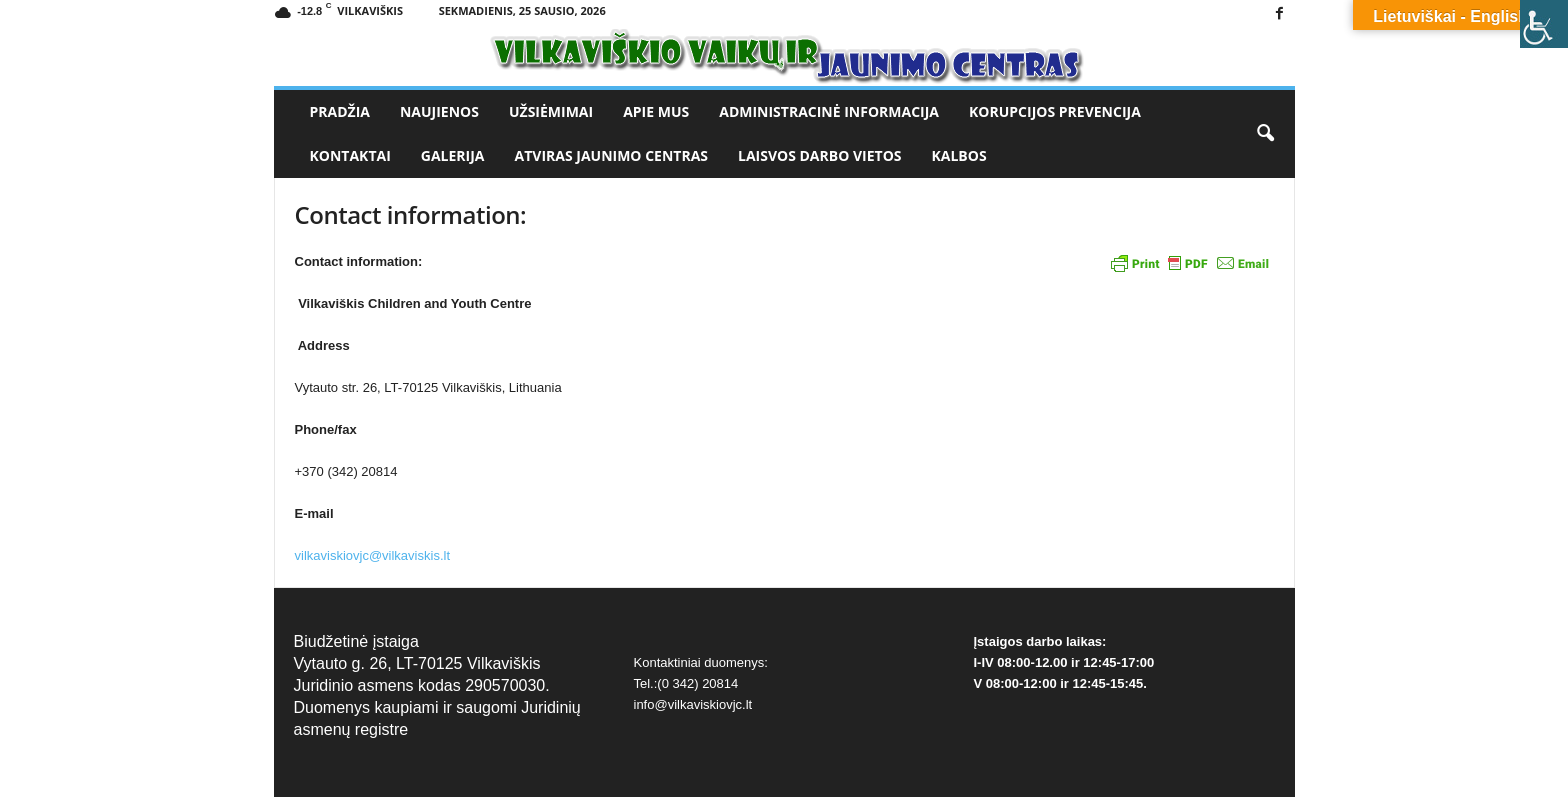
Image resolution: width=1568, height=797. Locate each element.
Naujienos (439, 111)
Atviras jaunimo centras (611, 155)
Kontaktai (350, 155)
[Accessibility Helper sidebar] (1544, 24)
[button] (1265, 134)
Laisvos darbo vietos (820, 155)
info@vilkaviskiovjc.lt (693, 704)
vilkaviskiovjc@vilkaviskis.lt (373, 555)
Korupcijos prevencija (1055, 111)
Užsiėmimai (551, 111)
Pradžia (340, 111)
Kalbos (959, 155)
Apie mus (656, 111)
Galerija (453, 155)
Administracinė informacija (829, 111)
